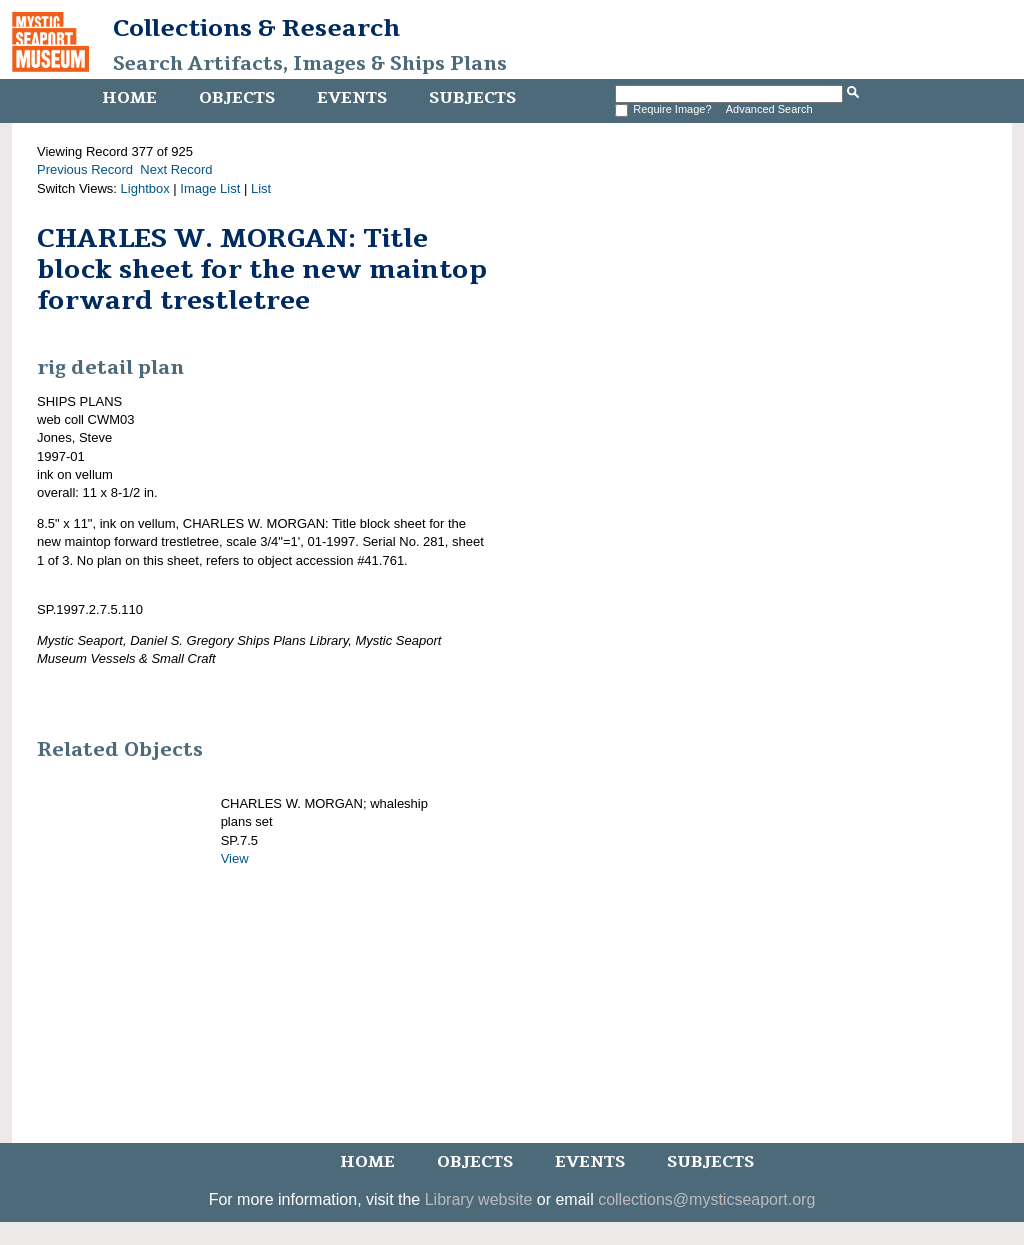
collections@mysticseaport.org (706, 1199)
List (261, 188)
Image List (210, 188)
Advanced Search (769, 109)
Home (129, 98)
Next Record (176, 169)
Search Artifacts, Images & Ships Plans (310, 64)
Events (352, 98)
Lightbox (145, 188)
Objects (237, 98)
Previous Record (85, 169)
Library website (479, 1199)
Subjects (472, 98)
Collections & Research (256, 28)
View (235, 858)
